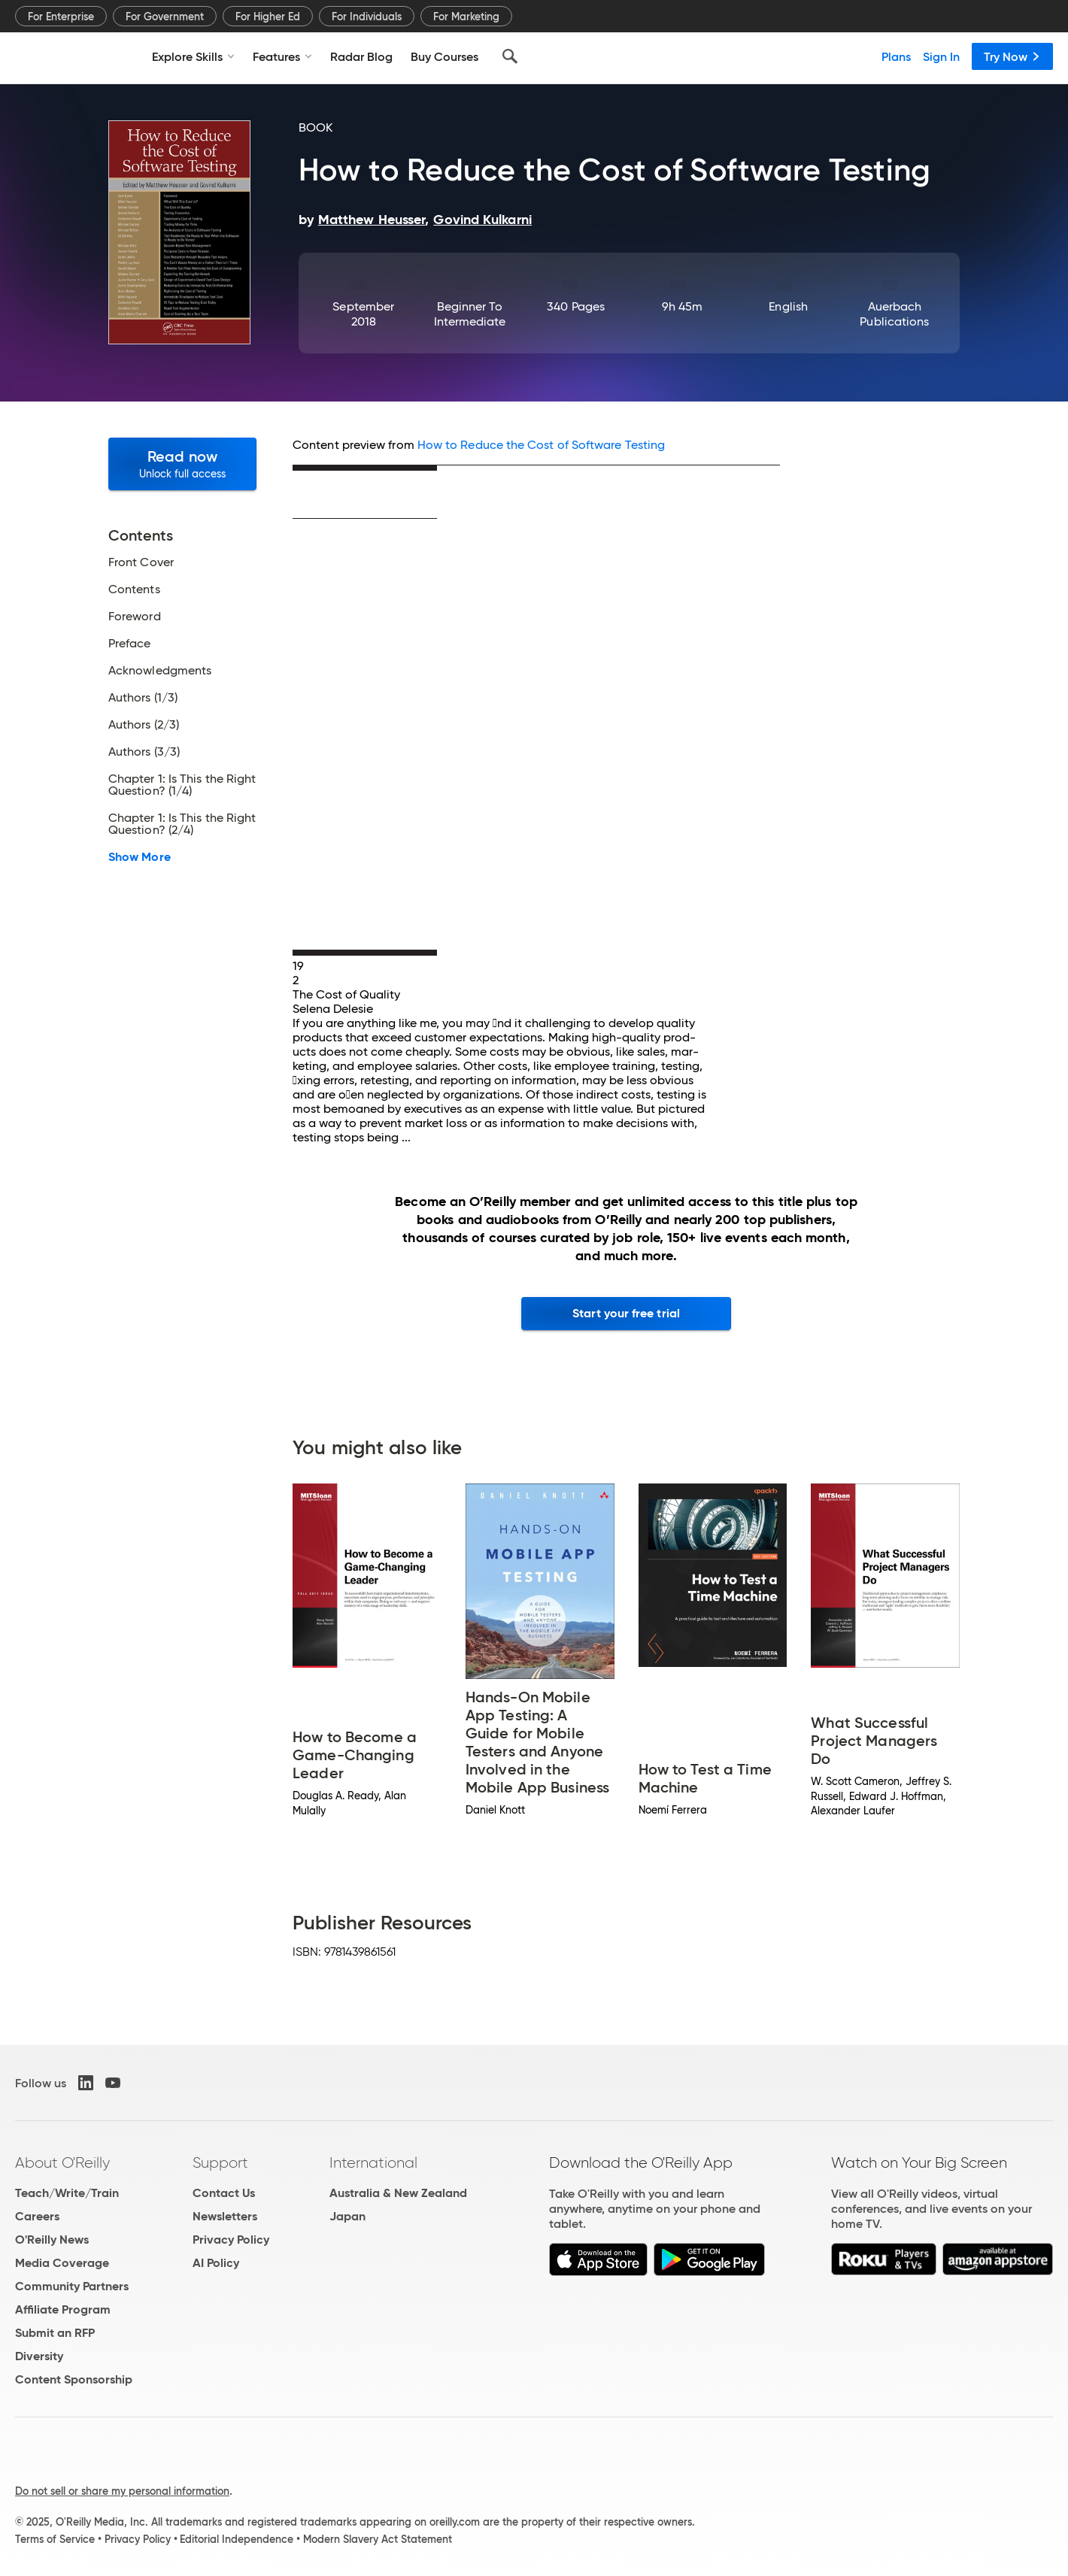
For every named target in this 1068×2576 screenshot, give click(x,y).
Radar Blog (361, 56)
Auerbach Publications (894, 314)
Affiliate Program (63, 2309)
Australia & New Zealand (398, 2193)
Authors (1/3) (142, 698)
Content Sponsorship (73, 2379)
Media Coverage (62, 2263)
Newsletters (225, 2216)
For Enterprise (61, 16)
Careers (37, 2216)
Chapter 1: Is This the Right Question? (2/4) (182, 824)
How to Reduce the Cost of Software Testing (541, 445)
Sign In (941, 56)
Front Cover (141, 562)
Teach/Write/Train (67, 2193)
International (373, 2162)
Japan (347, 2216)
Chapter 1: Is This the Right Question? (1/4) (182, 785)
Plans (896, 56)
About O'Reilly (62, 2162)
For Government (165, 16)
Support (220, 2162)
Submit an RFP (55, 2333)
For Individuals (367, 16)
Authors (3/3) (144, 752)
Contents (134, 589)
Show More (139, 857)
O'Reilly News (52, 2239)
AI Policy (216, 2263)
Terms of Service (55, 2539)
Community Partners (72, 2286)
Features (282, 56)
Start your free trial (626, 1313)
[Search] (509, 56)
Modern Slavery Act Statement (377, 2539)
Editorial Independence (236, 2539)
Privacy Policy (231, 2239)
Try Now (1012, 56)
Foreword (134, 617)
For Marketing (466, 16)
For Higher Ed (267, 16)
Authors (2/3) (143, 725)
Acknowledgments (159, 671)
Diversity (39, 2356)
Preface (129, 644)
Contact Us (224, 2193)
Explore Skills (193, 56)
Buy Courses (444, 56)
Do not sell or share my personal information (122, 2491)
